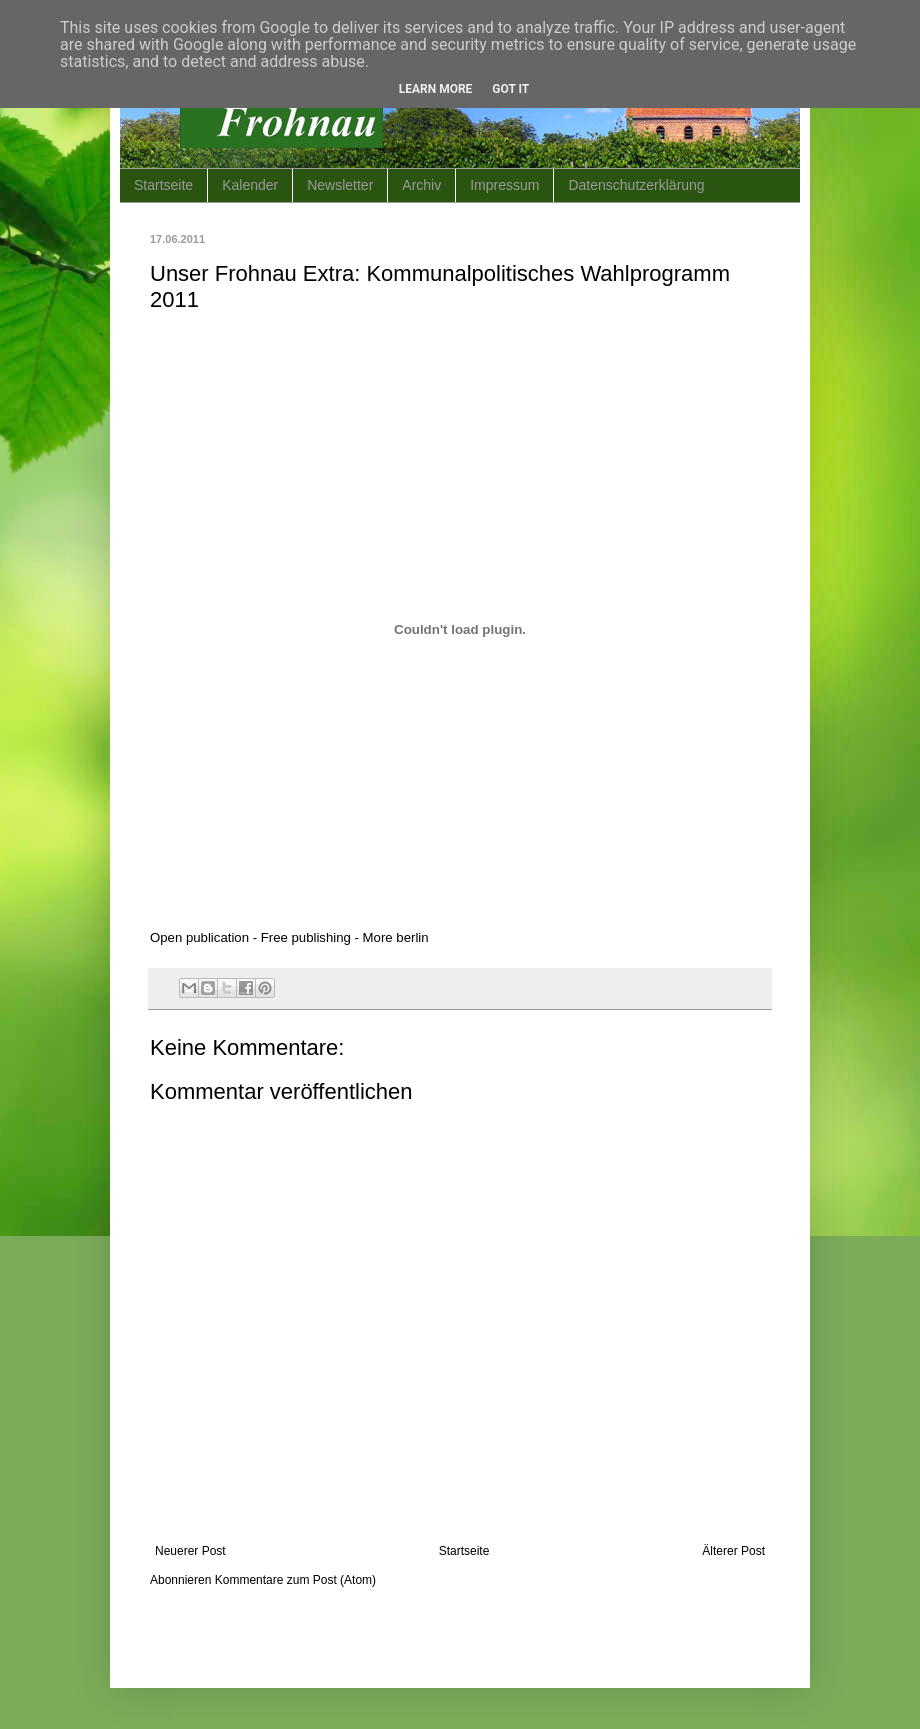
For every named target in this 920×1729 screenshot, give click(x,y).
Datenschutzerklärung (636, 185)
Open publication (199, 937)
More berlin (396, 937)
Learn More (436, 89)
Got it (510, 89)
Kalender (250, 185)
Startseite (163, 185)
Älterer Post (733, 1551)
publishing (320, 937)
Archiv (421, 185)
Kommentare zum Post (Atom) (295, 1580)
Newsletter (340, 185)
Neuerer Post (190, 1551)
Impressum (504, 185)
